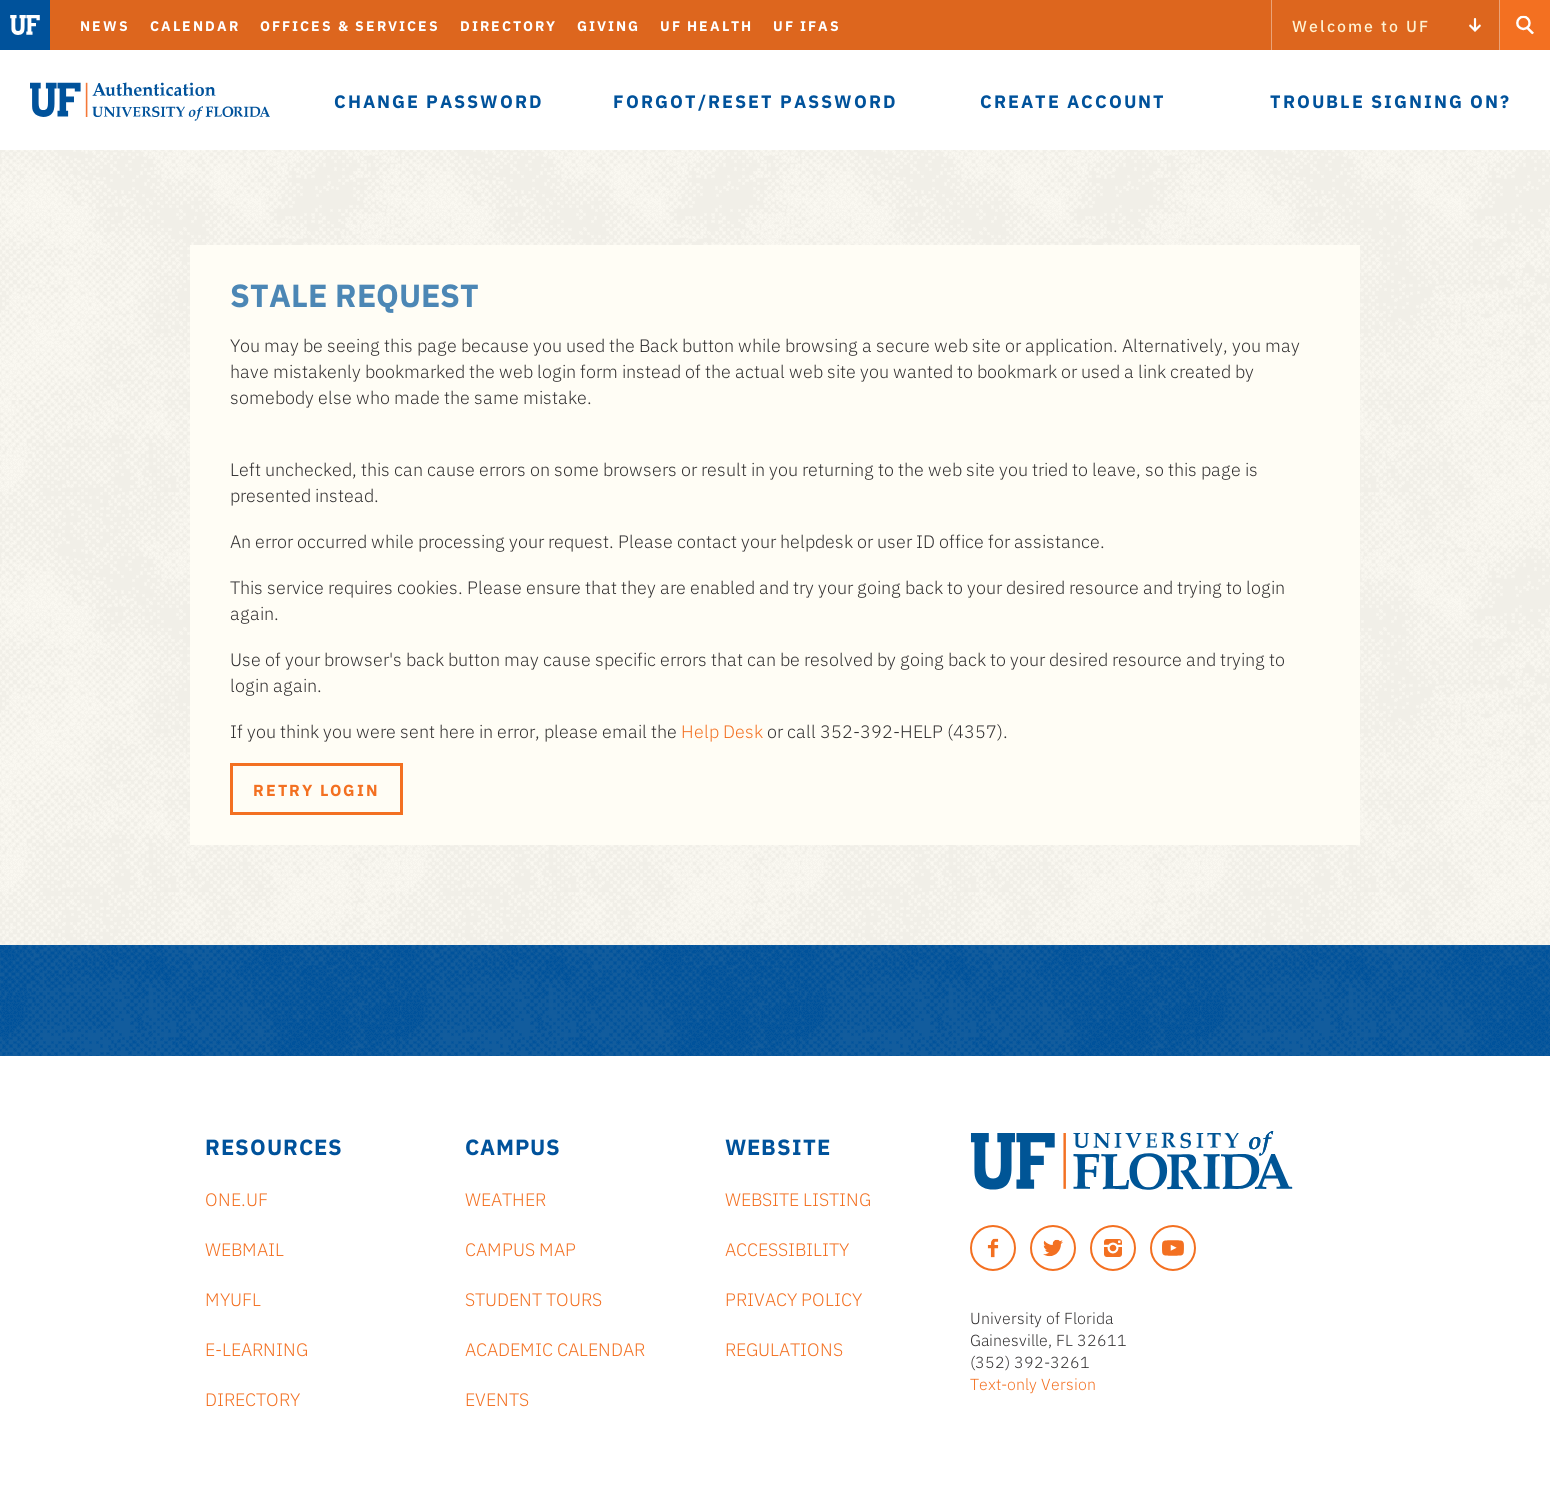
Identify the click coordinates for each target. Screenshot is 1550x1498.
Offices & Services (350, 25)
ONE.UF (236, 1198)
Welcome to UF (1361, 25)
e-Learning (256, 1348)
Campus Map (520, 1248)
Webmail (244, 1248)
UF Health (706, 25)
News (105, 25)
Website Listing (798, 1198)
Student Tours (533, 1298)
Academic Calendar (555, 1348)
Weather (505, 1198)
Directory (508, 25)
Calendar (195, 25)
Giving (608, 25)
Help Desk (722, 730)
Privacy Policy (793, 1298)
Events (497, 1398)
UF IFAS (807, 25)
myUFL (233, 1298)
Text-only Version (1033, 1383)
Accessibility (787, 1248)
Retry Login (316, 789)
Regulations (784, 1348)
